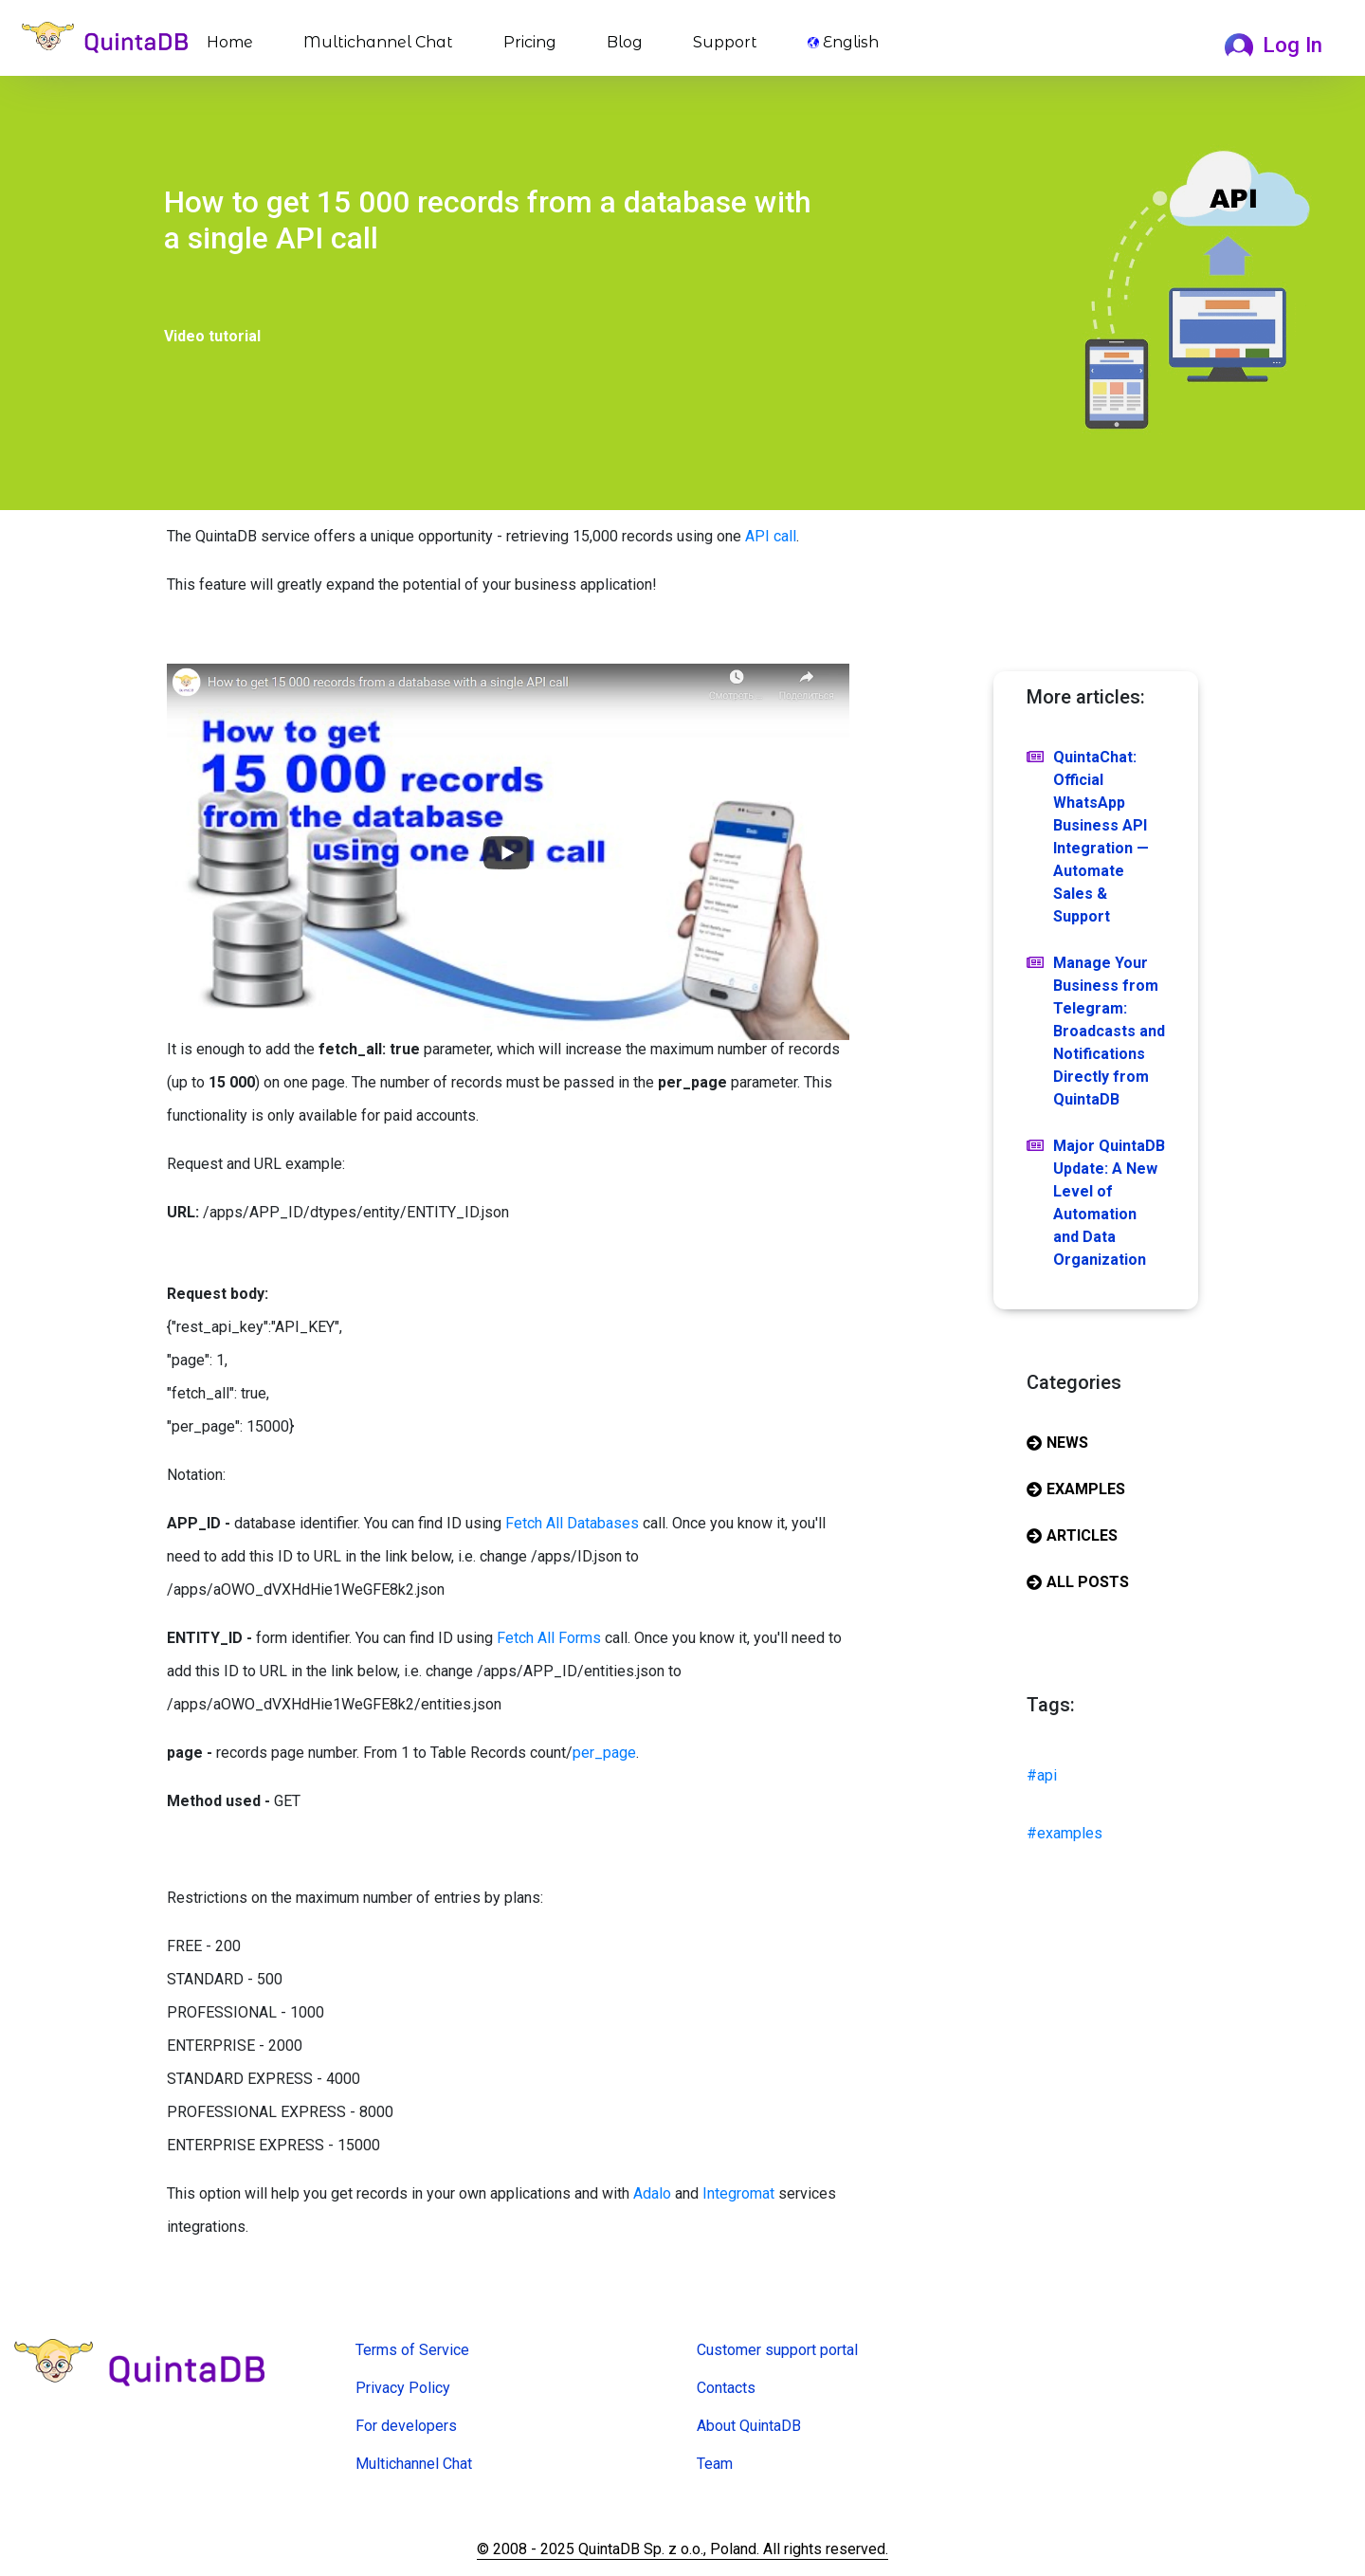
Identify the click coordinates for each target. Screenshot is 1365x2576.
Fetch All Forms (549, 1638)
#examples (1064, 1833)
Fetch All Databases (572, 1523)
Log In (1273, 44)
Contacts (726, 2388)
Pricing (529, 42)
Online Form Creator (421, 2491)
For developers (406, 2426)
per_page (604, 1753)
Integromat (738, 2193)
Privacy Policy (402, 2388)
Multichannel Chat (378, 42)
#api (1042, 1775)
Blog (625, 42)
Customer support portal (777, 2350)
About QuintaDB (749, 2426)
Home (234, 40)
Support (725, 42)
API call (770, 536)
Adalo (652, 2193)
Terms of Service (412, 2350)
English (843, 42)
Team (715, 2464)
